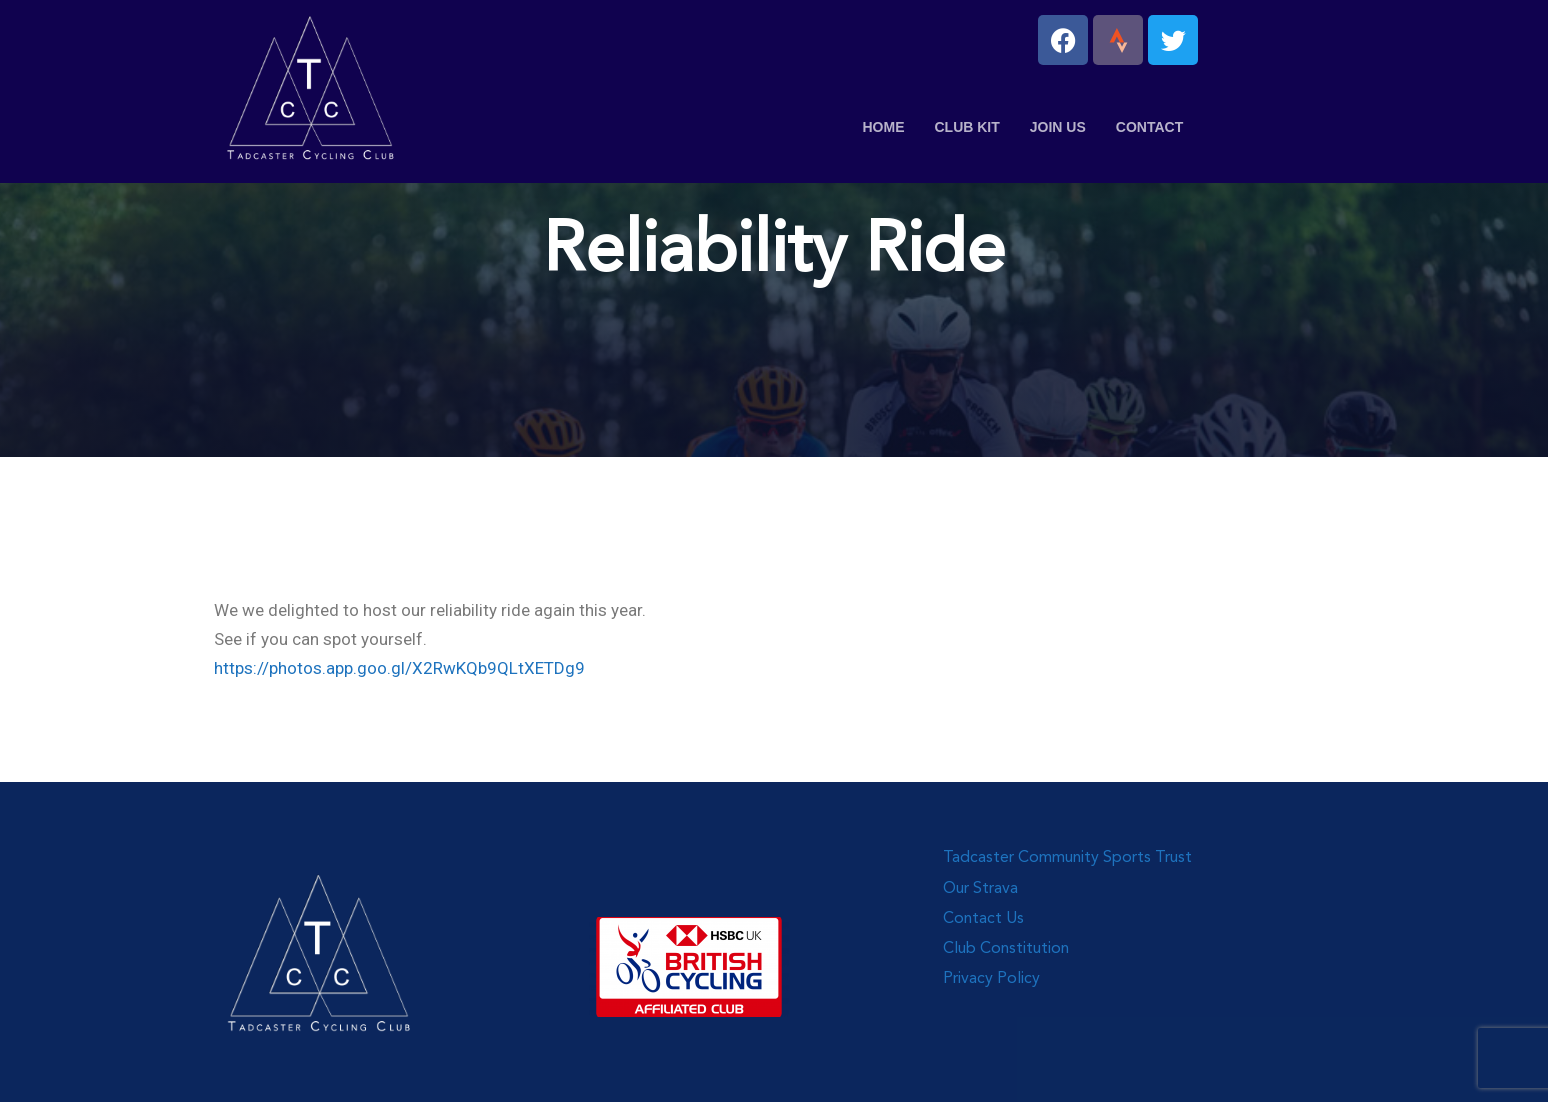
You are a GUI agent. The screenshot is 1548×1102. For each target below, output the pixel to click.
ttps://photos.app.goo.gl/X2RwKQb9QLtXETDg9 (404, 668)
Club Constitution (1006, 949)
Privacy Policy (991, 979)
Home (883, 127)
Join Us (1058, 127)
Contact (1149, 127)
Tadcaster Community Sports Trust (1067, 858)
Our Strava (980, 889)
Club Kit (966, 127)
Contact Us (983, 919)
